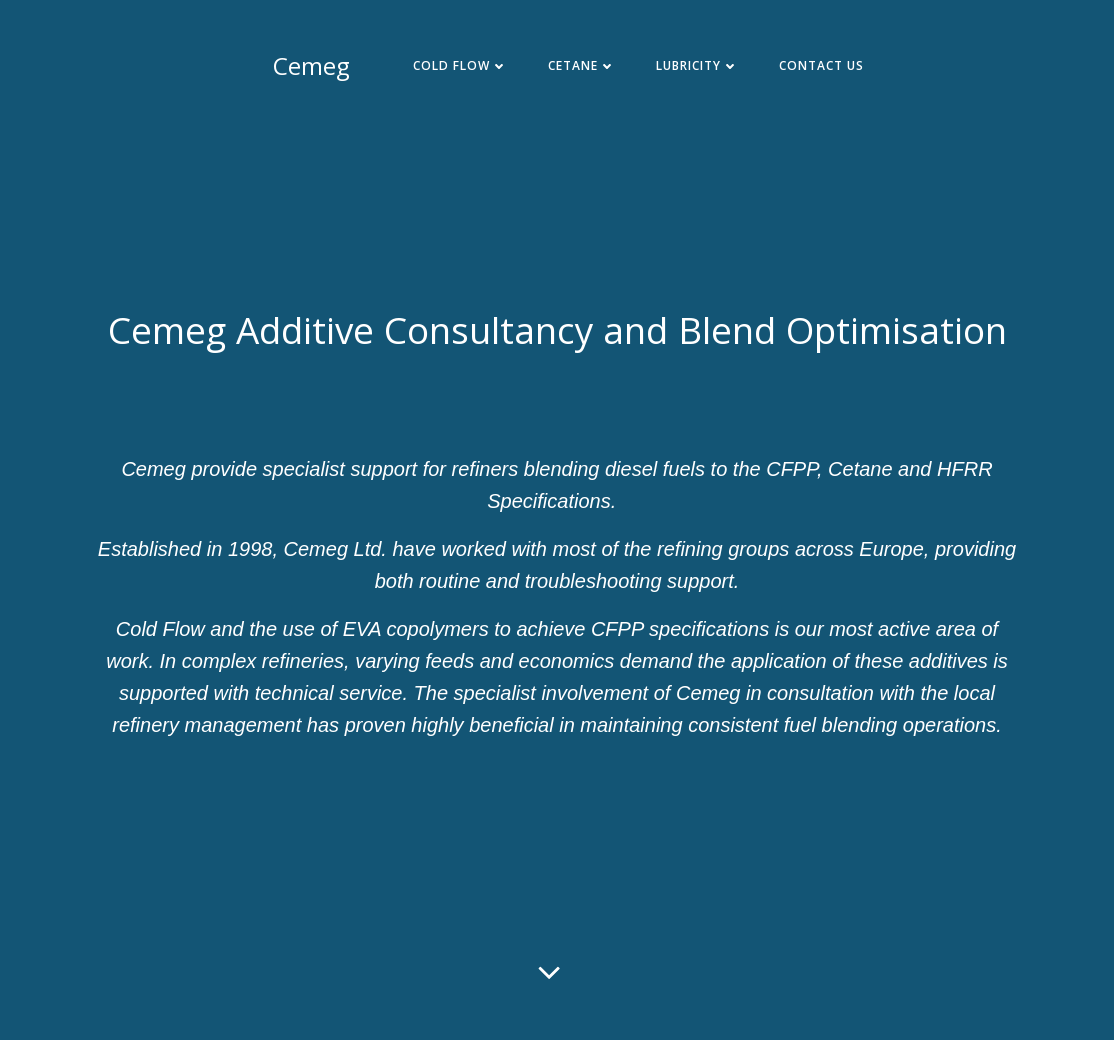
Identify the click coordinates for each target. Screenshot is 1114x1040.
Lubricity (697, 65)
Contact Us (821, 65)
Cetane (582, 65)
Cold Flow (460, 65)
